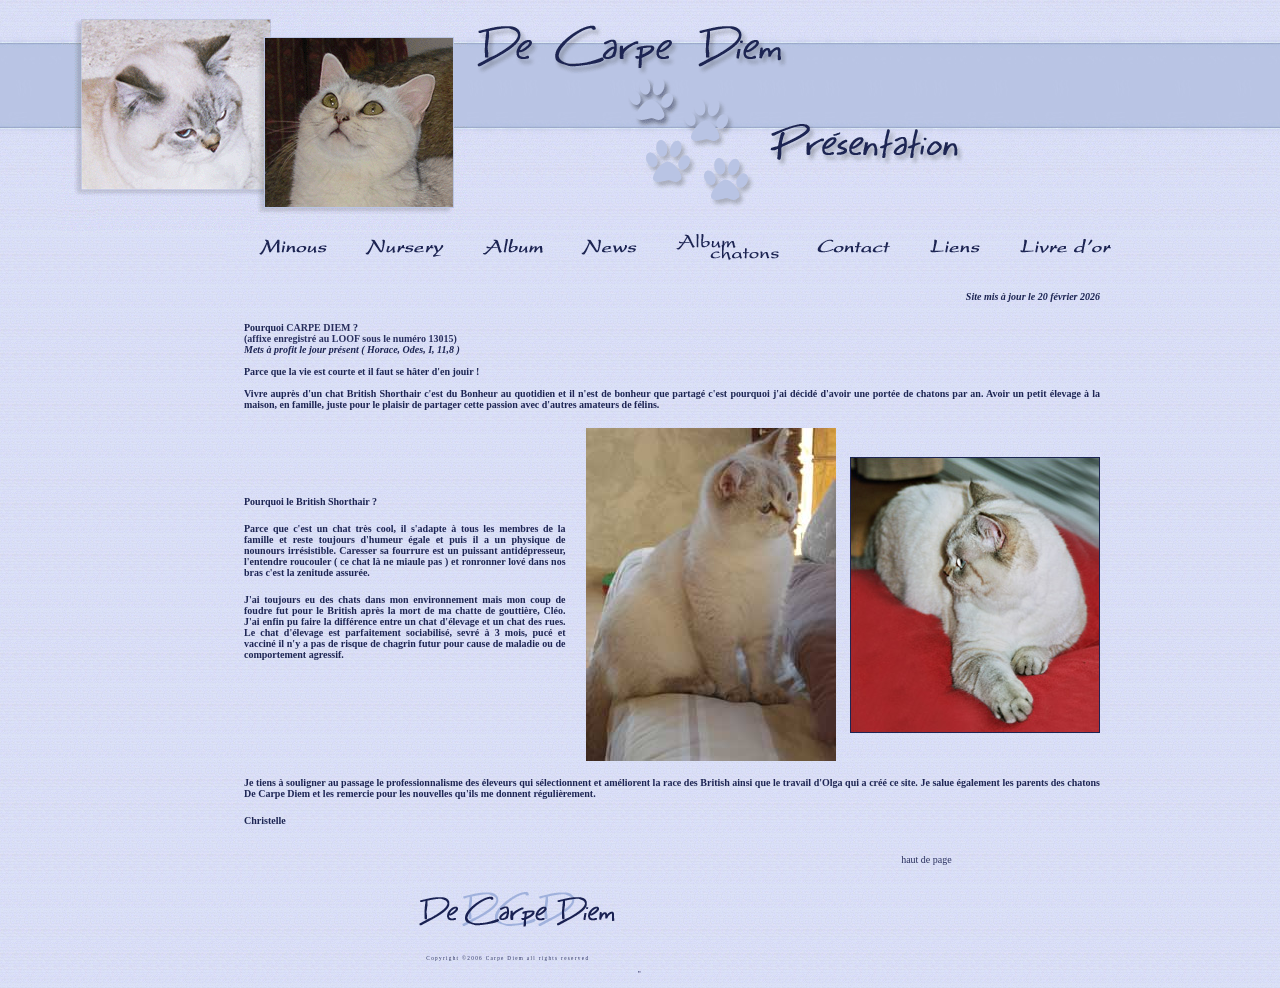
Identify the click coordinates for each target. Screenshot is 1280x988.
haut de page (925, 859)
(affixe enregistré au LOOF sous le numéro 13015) (350, 338)
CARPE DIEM (318, 327)
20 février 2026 (1067, 296)
